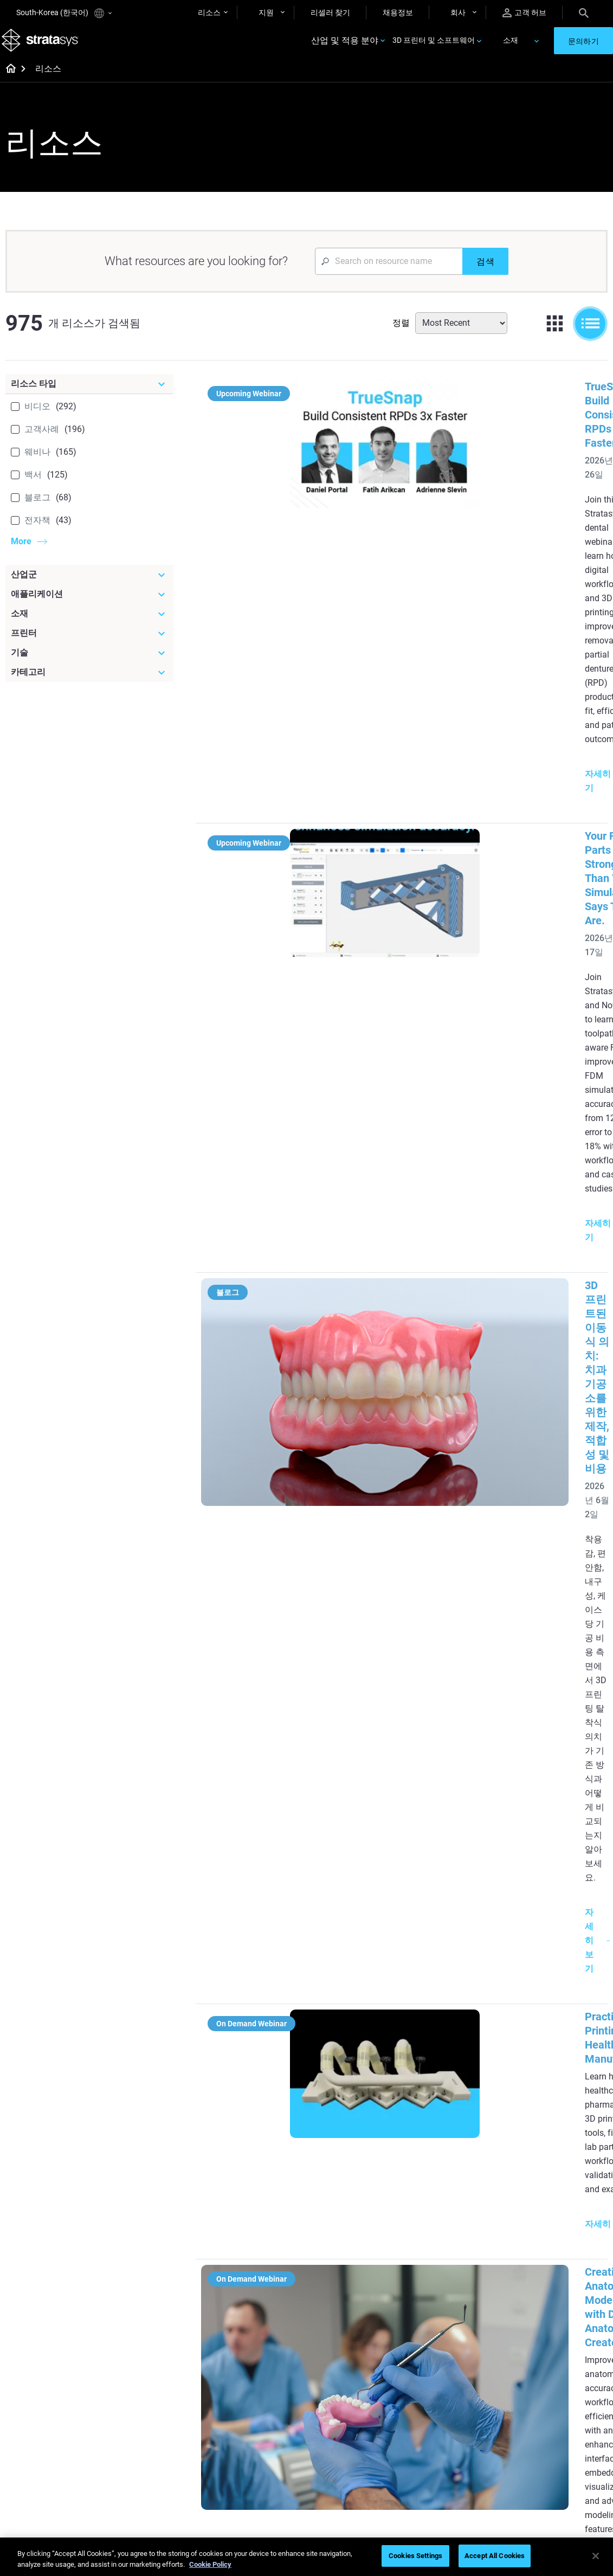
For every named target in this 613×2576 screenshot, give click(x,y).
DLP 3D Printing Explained (364, 2311)
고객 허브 (524, 12)
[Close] (596, 2556)
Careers (532, 2418)
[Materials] (364, 2353)
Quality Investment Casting (253, 2180)
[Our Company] (563, 2353)
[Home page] (7, 81)
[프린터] (89, 645)
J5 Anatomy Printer (452, 2237)
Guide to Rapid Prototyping (345, 2227)
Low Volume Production (360, 2203)
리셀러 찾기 (330, 12)
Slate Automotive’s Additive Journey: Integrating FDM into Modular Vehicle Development (471, 1691)
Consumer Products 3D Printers (558, 2244)
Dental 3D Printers (549, 2173)
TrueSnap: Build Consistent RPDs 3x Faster (485, 398)
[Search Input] (388, 273)
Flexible (332, 2386)
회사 (458, 12)
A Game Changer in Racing (253, 2393)
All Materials (341, 2418)
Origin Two (438, 2189)
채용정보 (398, 12)
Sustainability (542, 2450)
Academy (535, 2434)
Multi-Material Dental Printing (256, 2241)
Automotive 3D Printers (558, 2205)
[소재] (89, 625)
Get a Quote (440, 2402)
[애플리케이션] (89, 606)
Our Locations (543, 2402)
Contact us (537, 2386)
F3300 (430, 2173)
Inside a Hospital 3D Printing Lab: (461, 1381)
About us (534, 2371)
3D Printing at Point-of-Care (259, 2440)
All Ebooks (238, 2324)
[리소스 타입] (89, 395)
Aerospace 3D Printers (556, 2221)
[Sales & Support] (464, 2353)
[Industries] (563, 2155)
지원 (266, 12)
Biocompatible (344, 2402)
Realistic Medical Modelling (348, 2256)
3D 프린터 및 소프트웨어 (433, 46)
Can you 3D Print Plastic (360, 2295)
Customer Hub (444, 2434)
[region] (306, 2557)
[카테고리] (89, 684)
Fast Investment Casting (262, 2371)
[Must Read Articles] (364, 2162)
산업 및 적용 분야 (344, 47)
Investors (535, 2466)
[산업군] (89, 586)
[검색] (485, 273)
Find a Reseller (444, 2386)
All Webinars (241, 2492)
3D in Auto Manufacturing (363, 2279)
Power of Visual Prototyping (247, 2210)
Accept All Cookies (494, 2556)
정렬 (401, 335)
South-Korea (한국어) (64, 13)
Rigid (328, 2371)
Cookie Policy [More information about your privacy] (210, 2564)
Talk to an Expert (447, 2418)
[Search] (584, 12)
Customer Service (449, 2450)
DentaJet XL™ (443, 2221)
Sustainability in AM (254, 2416)
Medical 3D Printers (551, 2189)
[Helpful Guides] (265, 2155)
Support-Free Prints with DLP (262, 2300)
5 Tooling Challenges (354, 2188)
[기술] (89, 664)
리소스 (209, 12)
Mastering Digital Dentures (249, 2469)
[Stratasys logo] (43, 47)
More (21, 553)
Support (433, 2371)
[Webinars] (265, 2353)
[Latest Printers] (464, 2155)
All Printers (438, 2253)
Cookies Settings (415, 2556)
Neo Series (437, 2205)
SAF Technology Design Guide (260, 2270)
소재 (510, 46)
